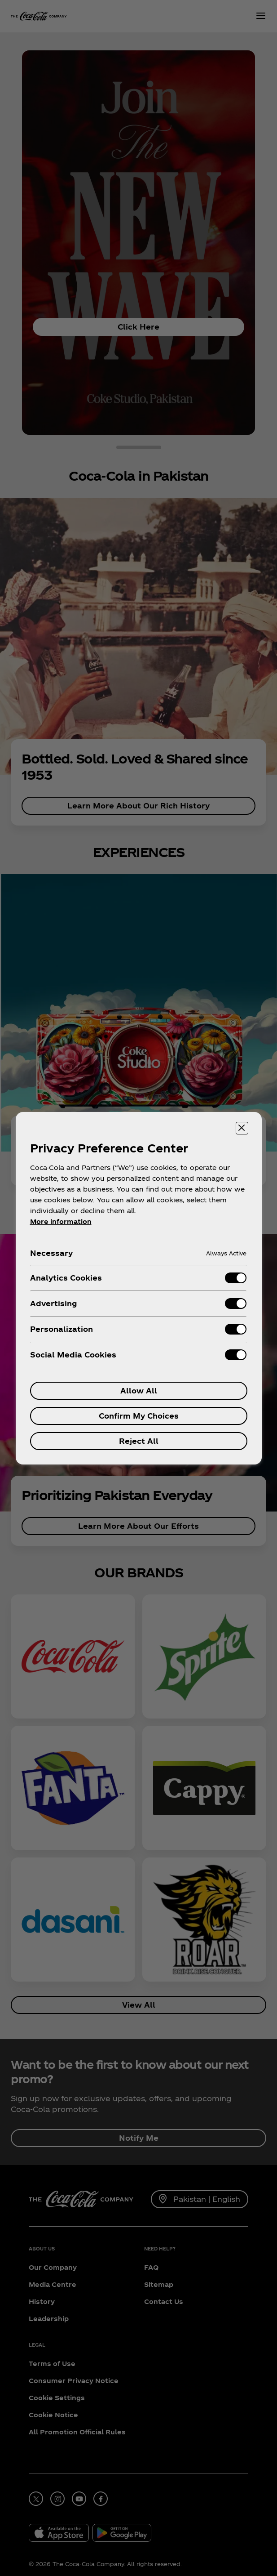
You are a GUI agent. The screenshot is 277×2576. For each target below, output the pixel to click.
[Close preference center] (242, 1128)
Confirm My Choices (139, 1415)
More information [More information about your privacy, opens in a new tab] (61, 1221)
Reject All (138, 1441)
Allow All (138, 1390)
